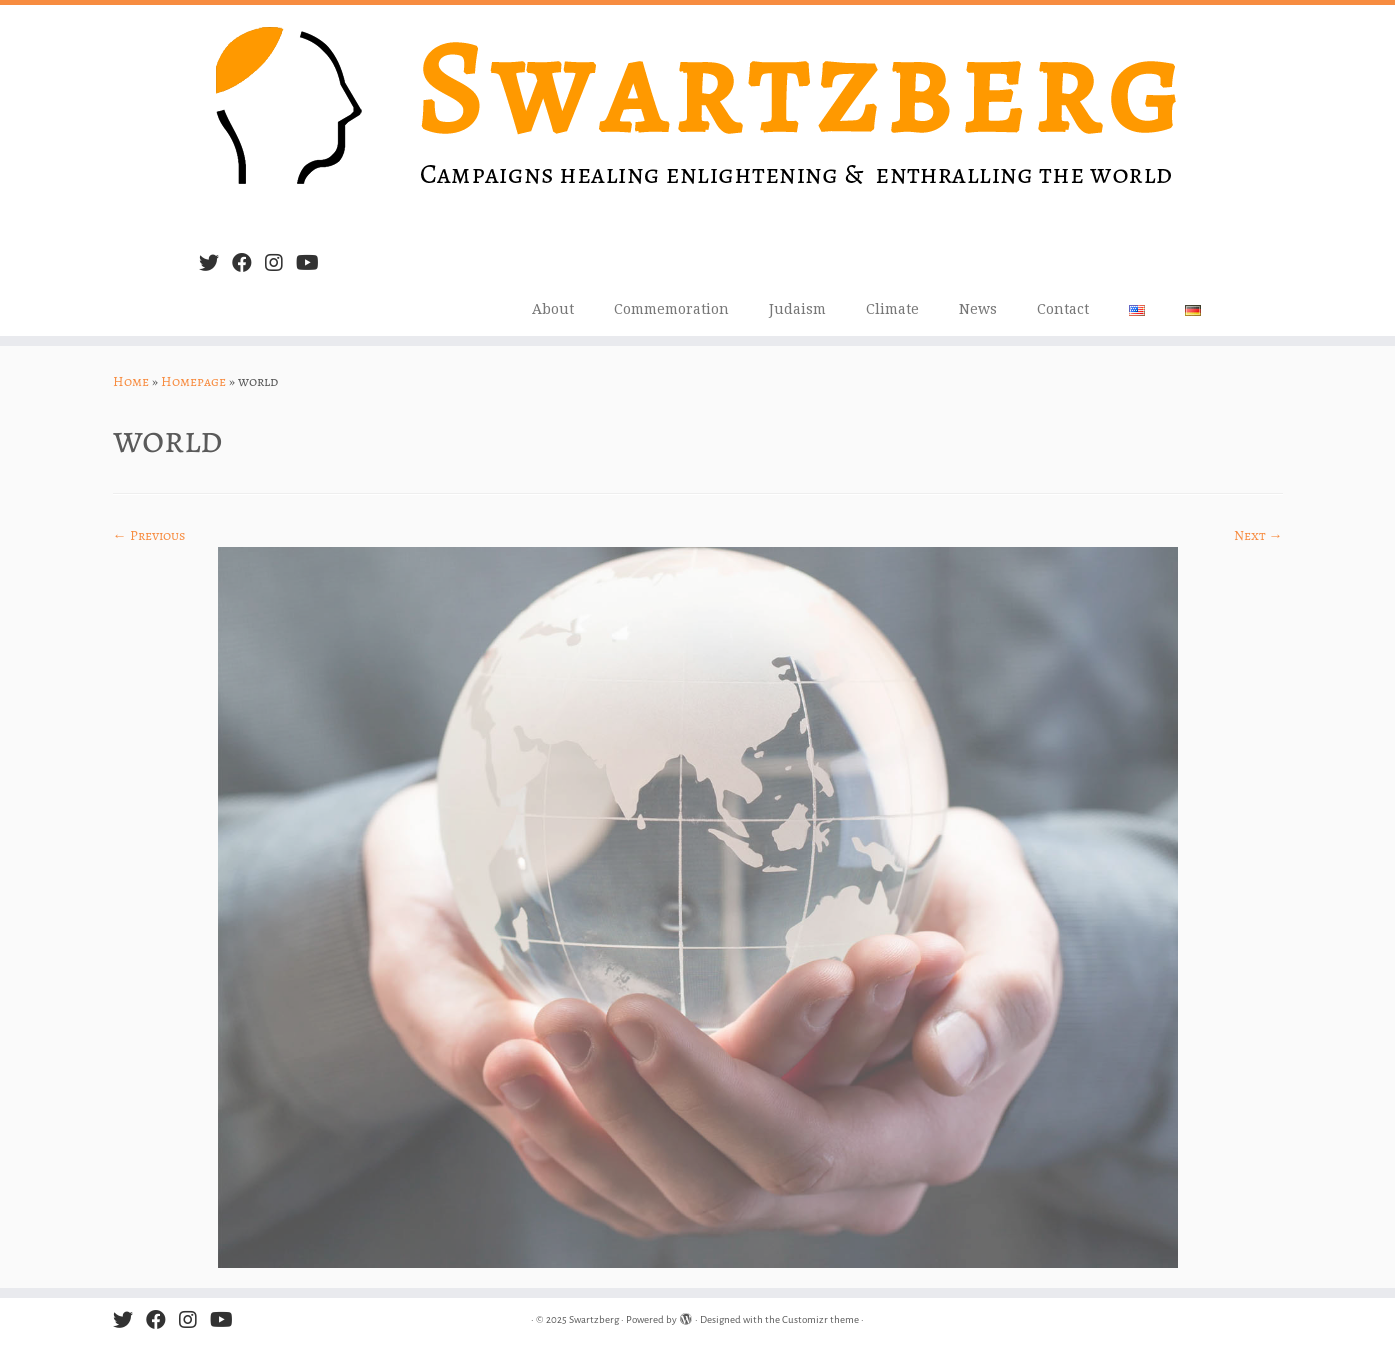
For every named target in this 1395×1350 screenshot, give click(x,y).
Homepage (193, 381)
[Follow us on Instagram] (280, 263)
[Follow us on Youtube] (314, 263)
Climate (892, 309)
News (978, 309)
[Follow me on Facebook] (248, 263)
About (553, 309)
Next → (1258, 535)
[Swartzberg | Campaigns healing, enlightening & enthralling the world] (697, 120)
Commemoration (671, 309)
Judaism (797, 309)
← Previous (149, 535)
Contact (1063, 309)
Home (131, 381)
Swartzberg (594, 1319)
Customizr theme (820, 1319)
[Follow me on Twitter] (215, 263)
